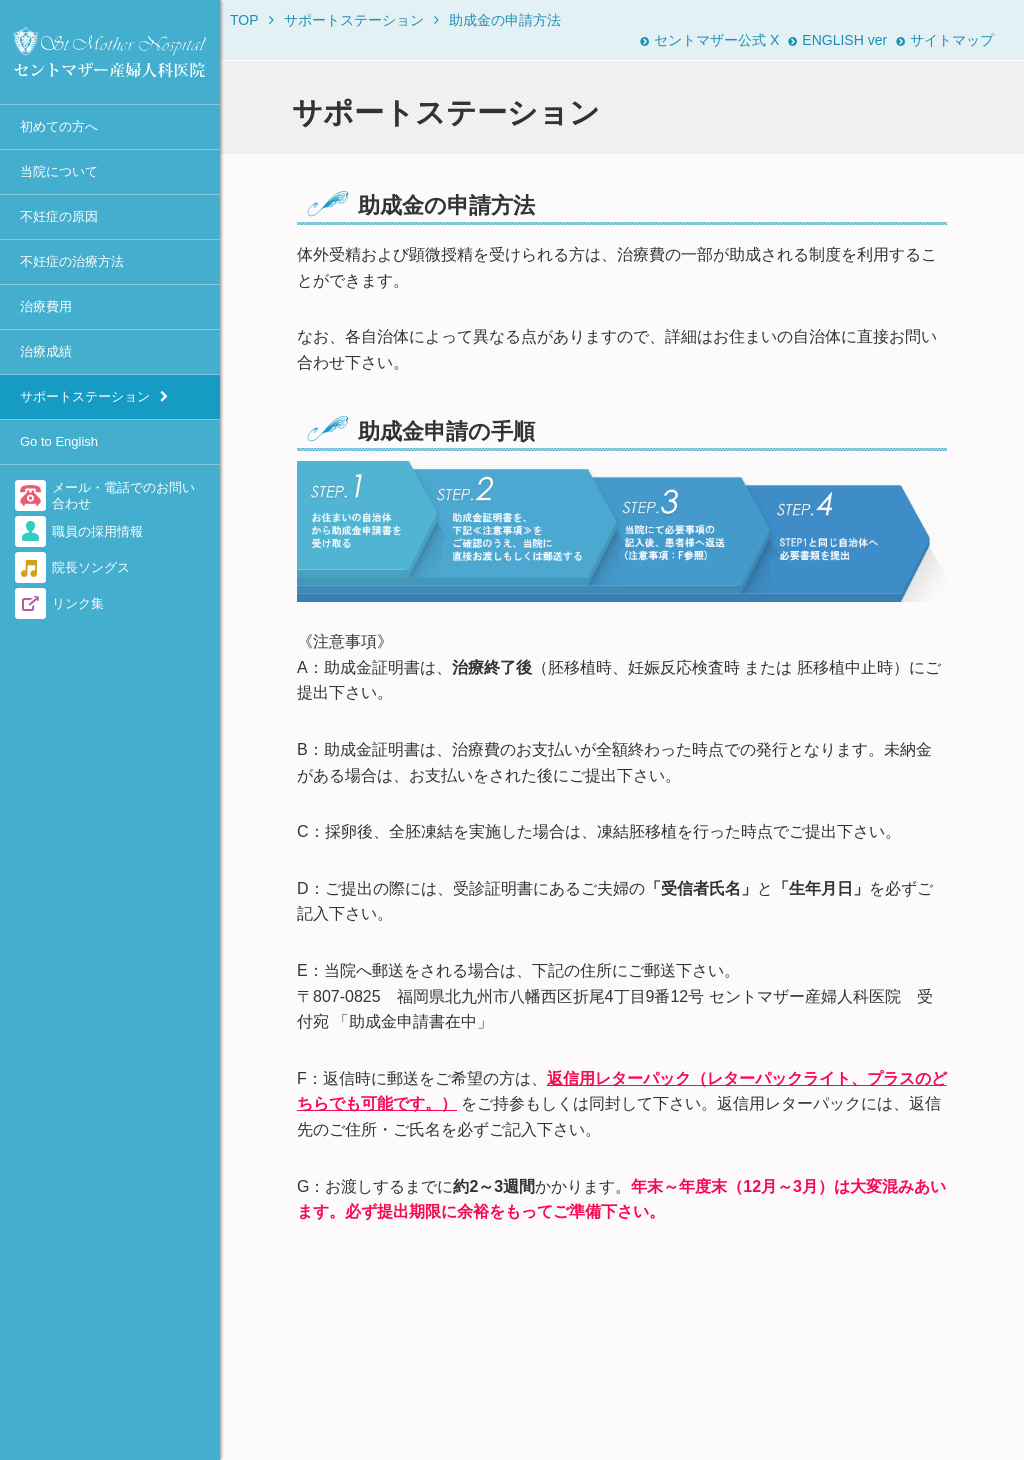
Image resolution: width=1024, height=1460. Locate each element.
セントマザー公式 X (709, 40)
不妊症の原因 (59, 216)
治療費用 (46, 306)
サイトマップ (945, 40)
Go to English (59, 441)
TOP (244, 20)
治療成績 (46, 351)
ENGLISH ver (837, 40)
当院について (59, 171)
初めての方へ (59, 126)
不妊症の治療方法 (72, 261)
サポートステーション (85, 396)
